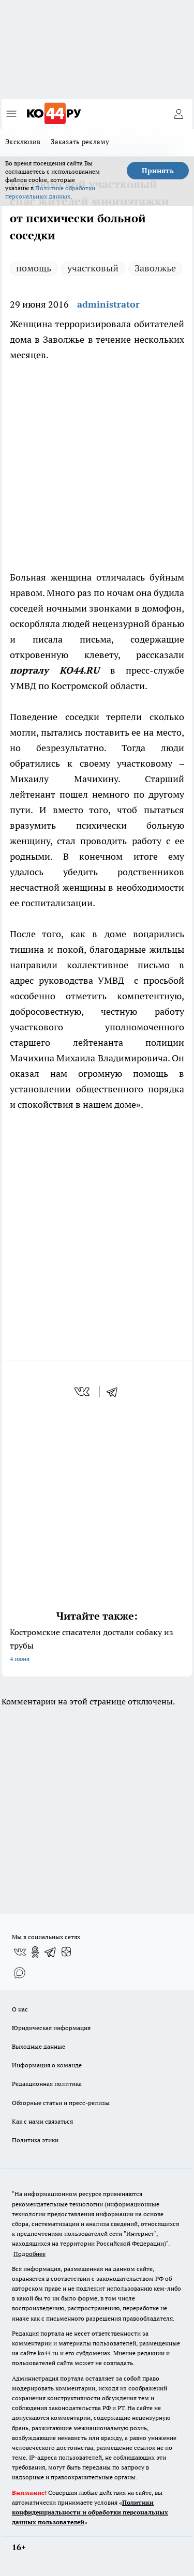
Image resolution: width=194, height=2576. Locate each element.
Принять (158, 170)
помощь (33, 268)
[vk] (83, 1391)
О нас (20, 2009)
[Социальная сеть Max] (19, 1972)
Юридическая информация (51, 2028)
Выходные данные (38, 2046)
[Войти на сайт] (178, 113)
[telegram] (115, 1391)
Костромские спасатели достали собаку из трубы (97, 1646)
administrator (108, 304)
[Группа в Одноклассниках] (35, 1952)
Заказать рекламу (80, 141)
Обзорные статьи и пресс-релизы (61, 2103)
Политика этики (35, 2140)
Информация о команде (47, 2065)
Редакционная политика (47, 2083)
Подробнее (29, 2254)
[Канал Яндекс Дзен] (66, 1952)
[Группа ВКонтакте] (19, 1952)
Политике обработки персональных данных (50, 192)
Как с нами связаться (42, 2121)
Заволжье (155, 268)
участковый (92, 268)
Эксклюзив (22, 141)
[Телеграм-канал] (50, 1952)
